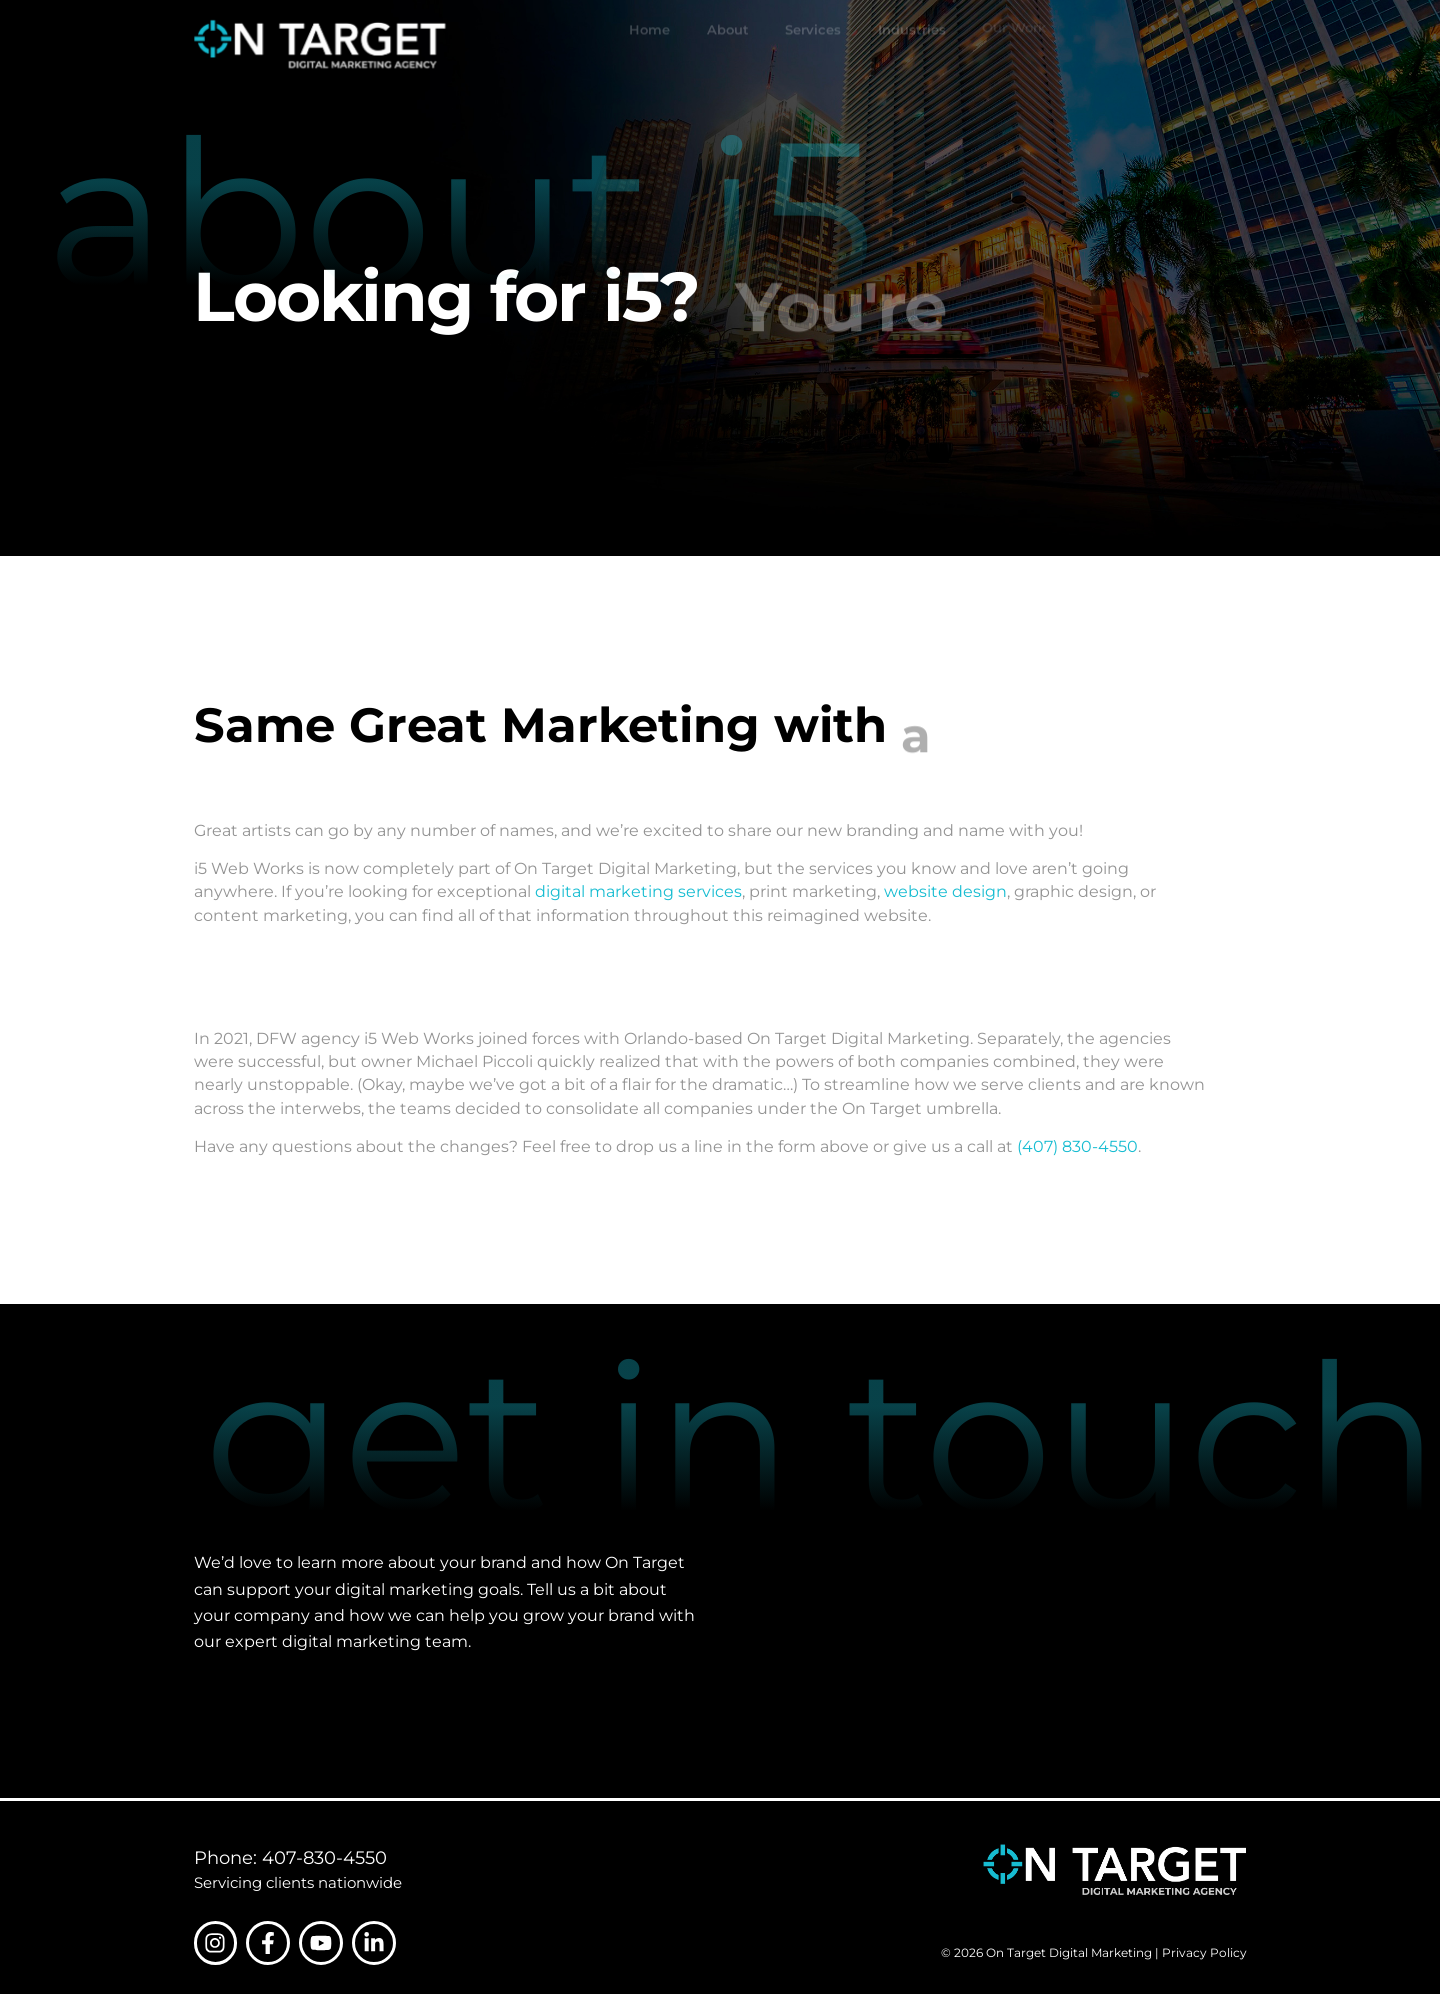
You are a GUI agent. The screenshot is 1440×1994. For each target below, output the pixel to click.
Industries (912, 39)
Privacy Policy (1204, 1953)
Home (649, 45)
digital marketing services (638, 891)
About (728, 45)
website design (945, 891)
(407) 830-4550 (1077, 1146)
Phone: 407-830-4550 (290, 1857)
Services (813, 45)
